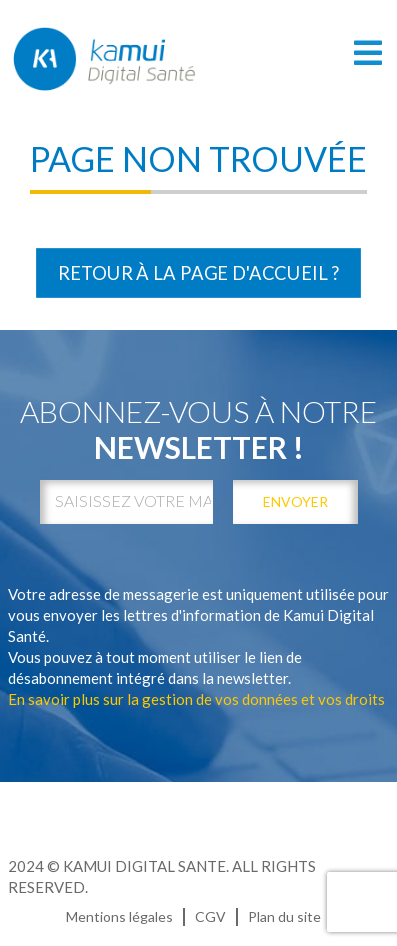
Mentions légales (119, 916)
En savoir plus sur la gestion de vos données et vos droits (196, 699)
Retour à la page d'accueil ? (198, 273)
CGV (210, 916)
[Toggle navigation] (368, 52)
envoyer (295, 501)
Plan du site (284, 916)
